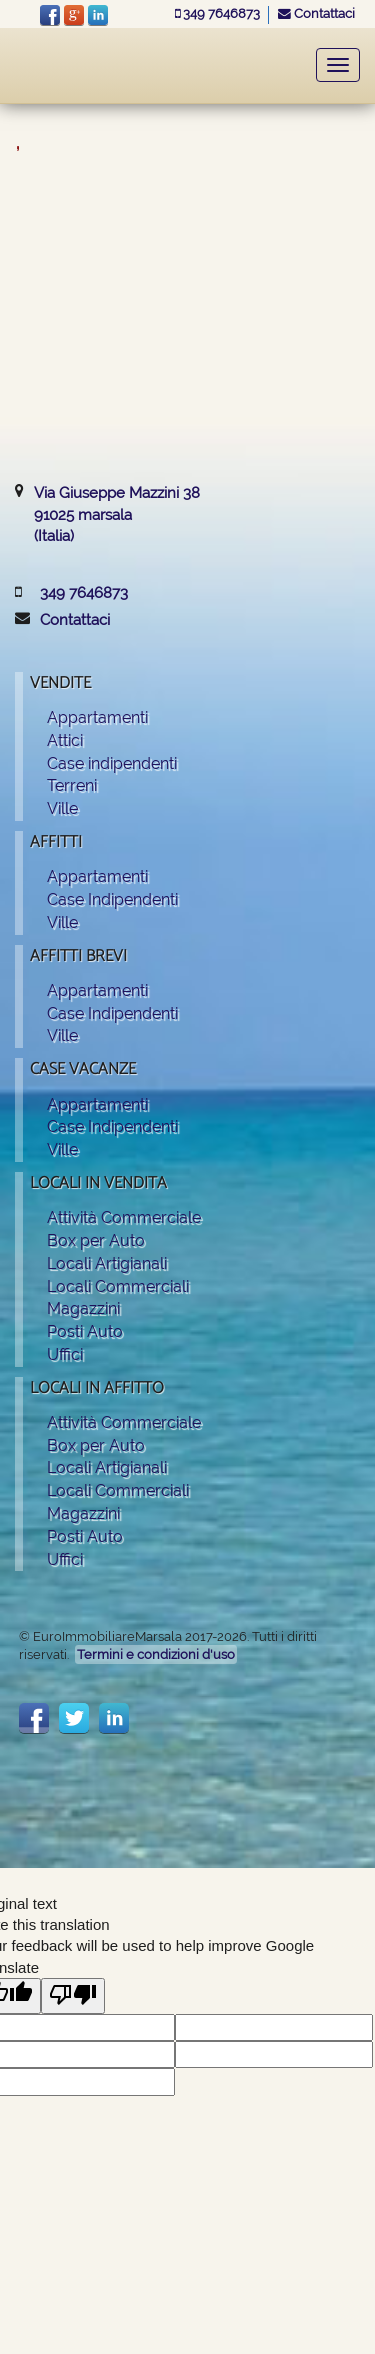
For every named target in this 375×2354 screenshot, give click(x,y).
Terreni (72, 785)
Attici (65, 740)
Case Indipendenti (112, 899)
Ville (62, 808)
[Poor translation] (73, 1995)
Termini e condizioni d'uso (156, 1654)
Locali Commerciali (118, 1286)
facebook (50, 15)
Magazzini (83, 1308)
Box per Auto (96, 1240)
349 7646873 (219, 13)
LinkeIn (98, 15)
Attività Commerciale (124, 1217)
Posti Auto (85, 1331)
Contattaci (316, 13)
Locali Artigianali (107, 1263)
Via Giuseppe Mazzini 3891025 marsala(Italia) (117, 514)
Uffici (65, 1354)
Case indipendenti (112, 763)
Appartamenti (97, 717)
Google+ (74, 15)
